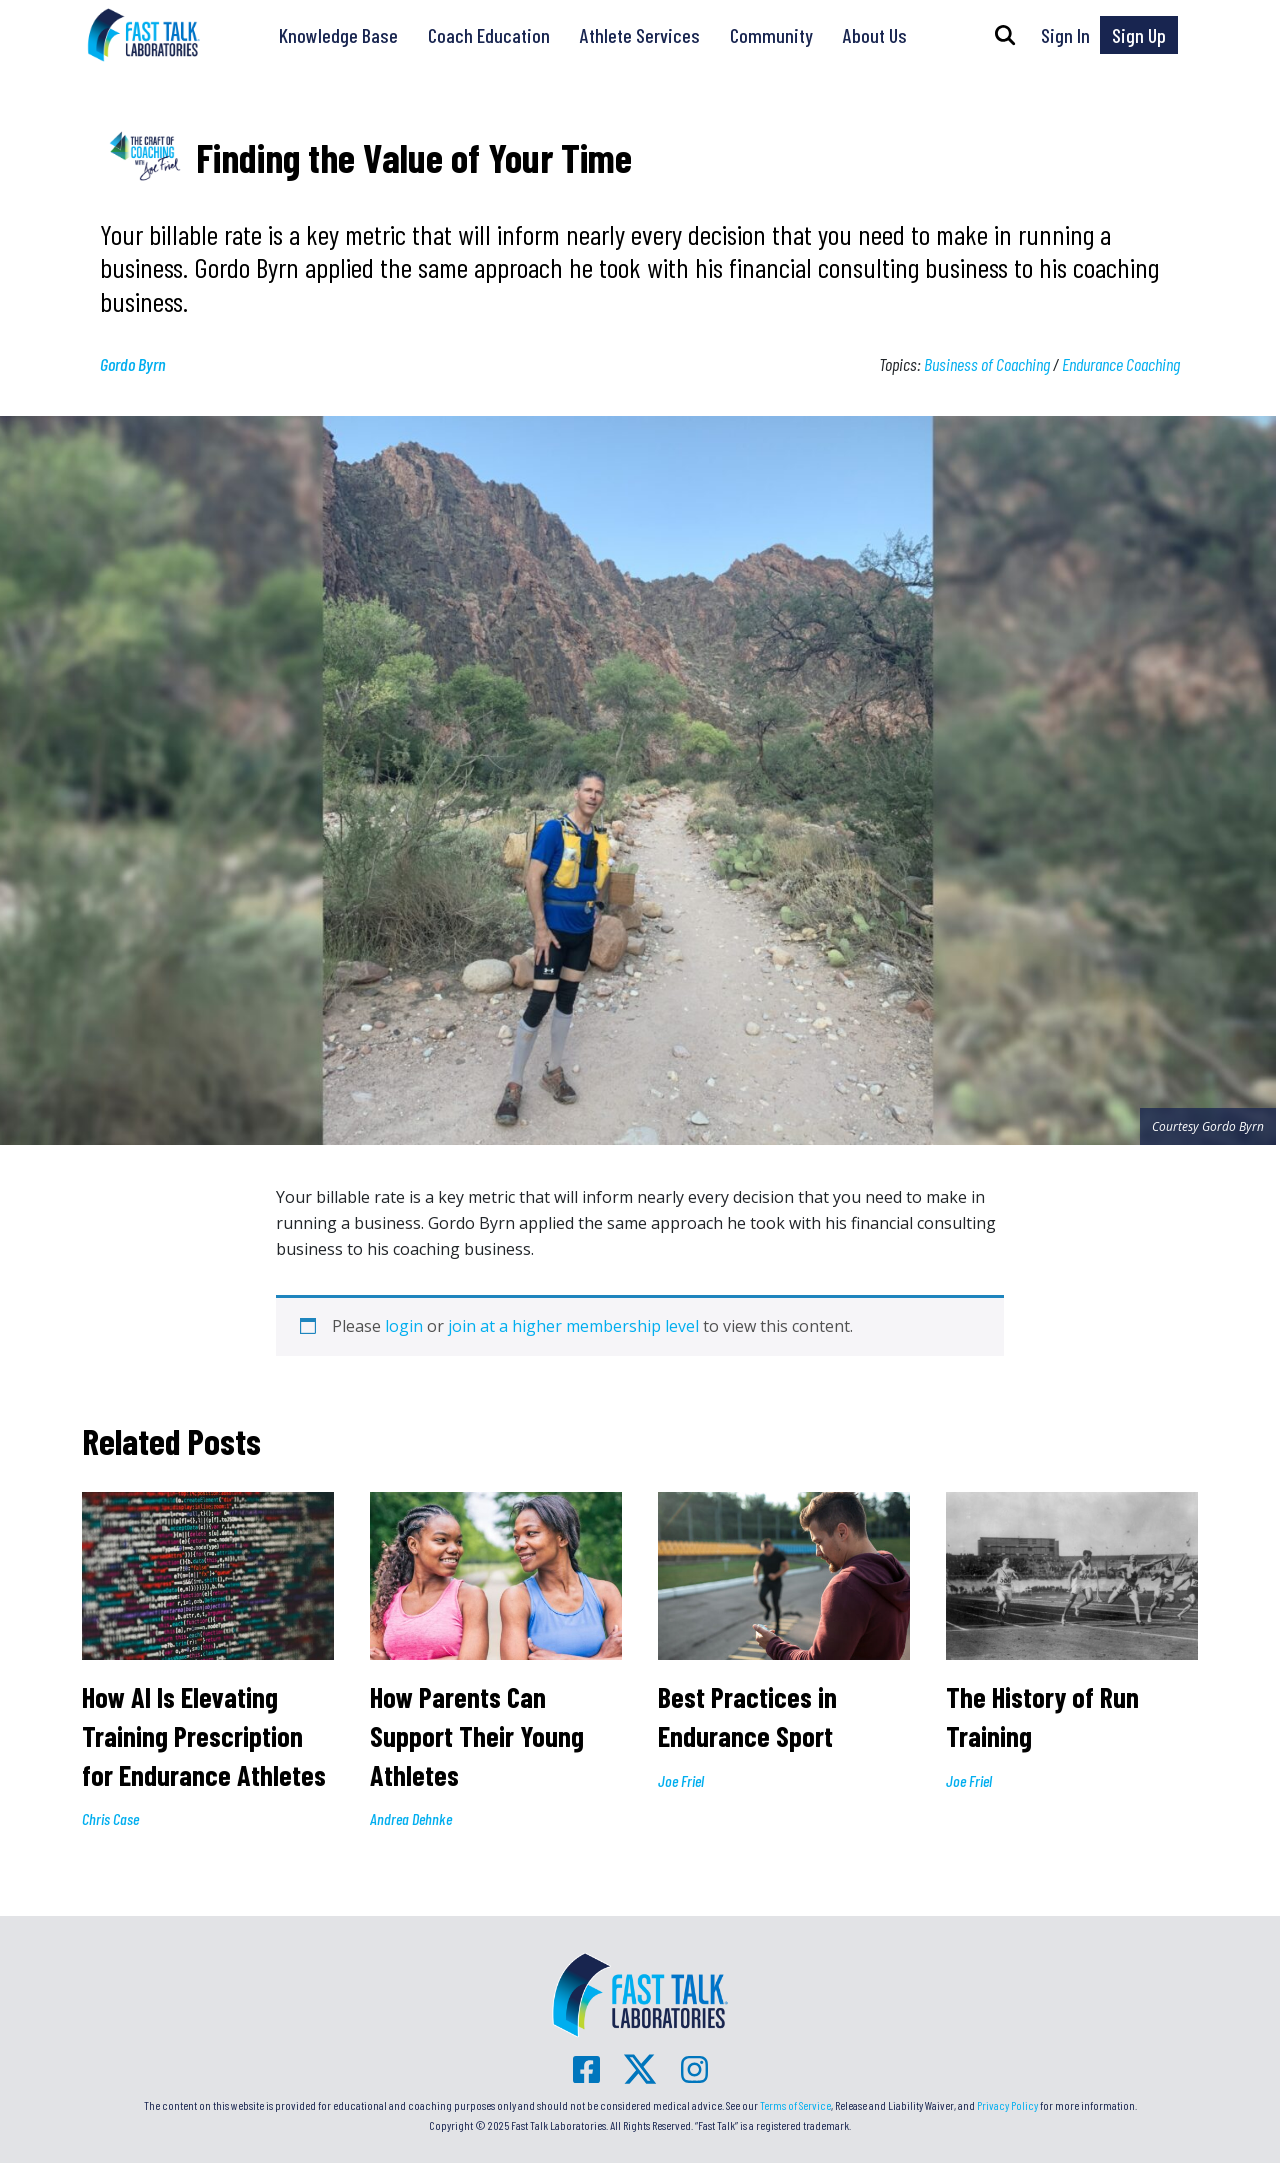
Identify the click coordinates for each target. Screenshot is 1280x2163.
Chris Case (110, 1818)
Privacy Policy (1007, 2105)
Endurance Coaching (1121, 364)
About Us (875, 35)
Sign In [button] (1065, 35)
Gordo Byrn (133, 364)
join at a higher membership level (573, 1326)
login (404, 1326)
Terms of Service (795, 2105)
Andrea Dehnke (411, 1818)
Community (771, 35)
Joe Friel (681, 1780)
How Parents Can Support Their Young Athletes (477, 1735)
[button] (1005, 35)
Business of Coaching (987, 364)
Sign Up (1139, 35)
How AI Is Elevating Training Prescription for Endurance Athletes (207, 1735)
